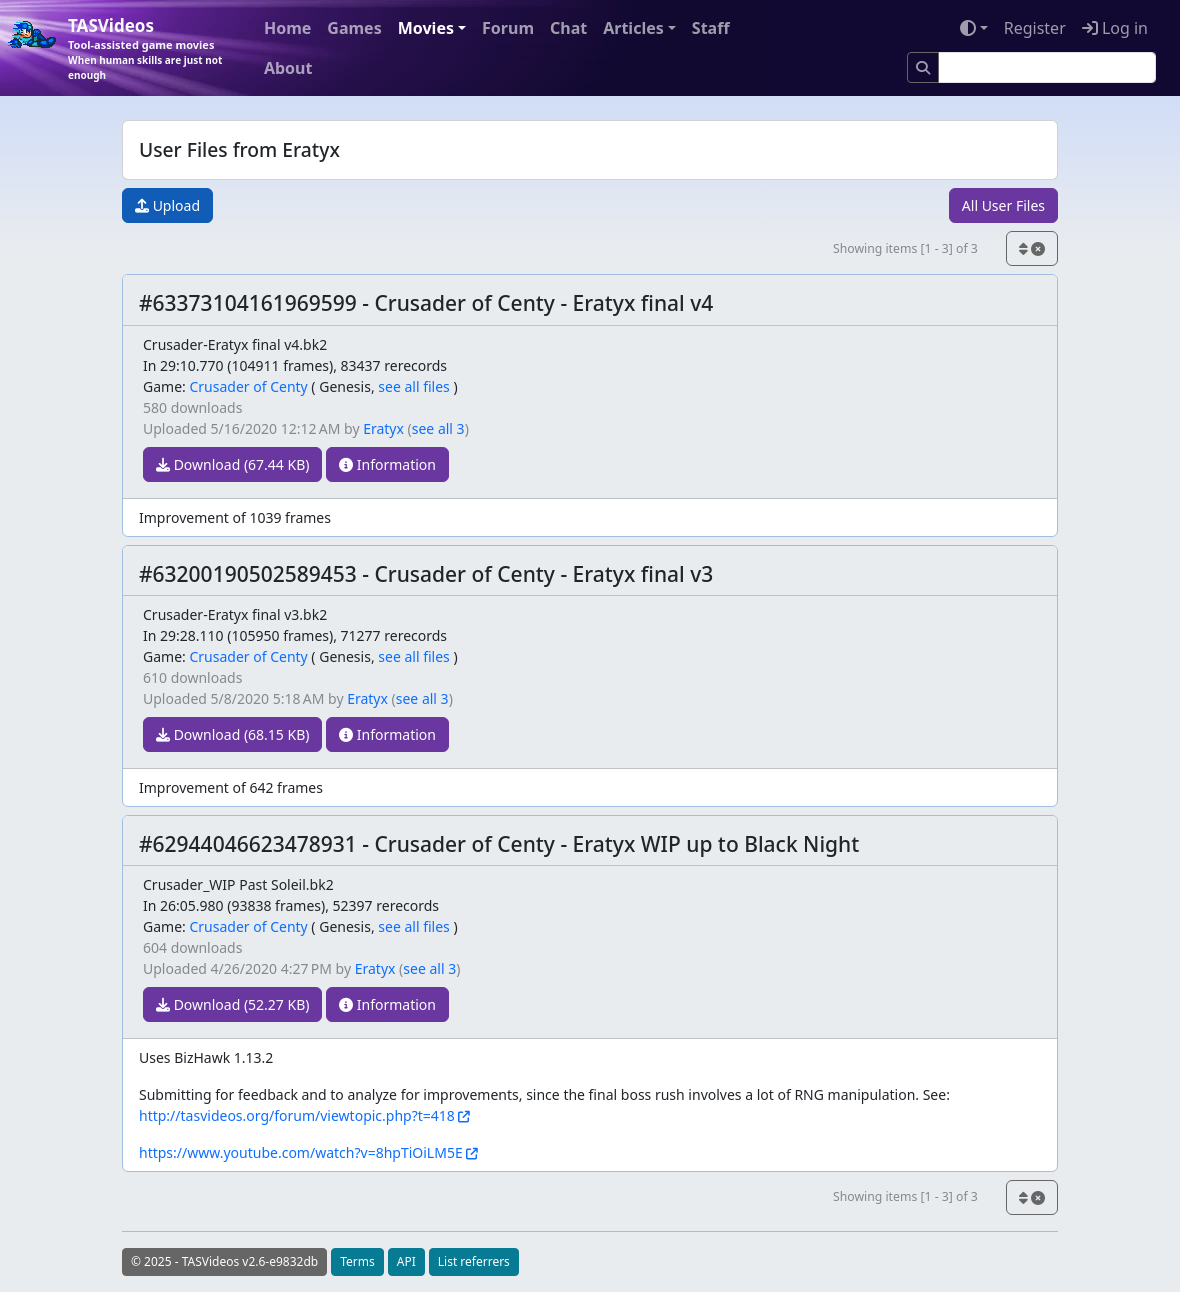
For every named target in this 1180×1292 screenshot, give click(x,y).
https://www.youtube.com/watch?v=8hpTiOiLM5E (301, 1152)
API (406, 1261)
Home (287, 28)
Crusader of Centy (248, 386)
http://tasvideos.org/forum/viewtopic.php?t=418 (297, 1115)
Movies (426, 28)
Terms (357, 1261)
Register (1035, 28)
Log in (1115, 28)
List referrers (474, 1261)
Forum (508, 28)
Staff (711, 28)
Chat (568, 28)
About (288, 68)
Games (354, 28)
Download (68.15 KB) (232, 734)
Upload (167, 205)
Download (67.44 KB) (232, 464)
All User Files (1003, 205)
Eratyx (383, 428)
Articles (633, 28)
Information (387, 464)
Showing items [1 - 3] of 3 (905, 248)
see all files (414, 386)
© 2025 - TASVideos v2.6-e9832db (224, 1261)
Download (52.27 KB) (232, 1004)
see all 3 (438, 428)
